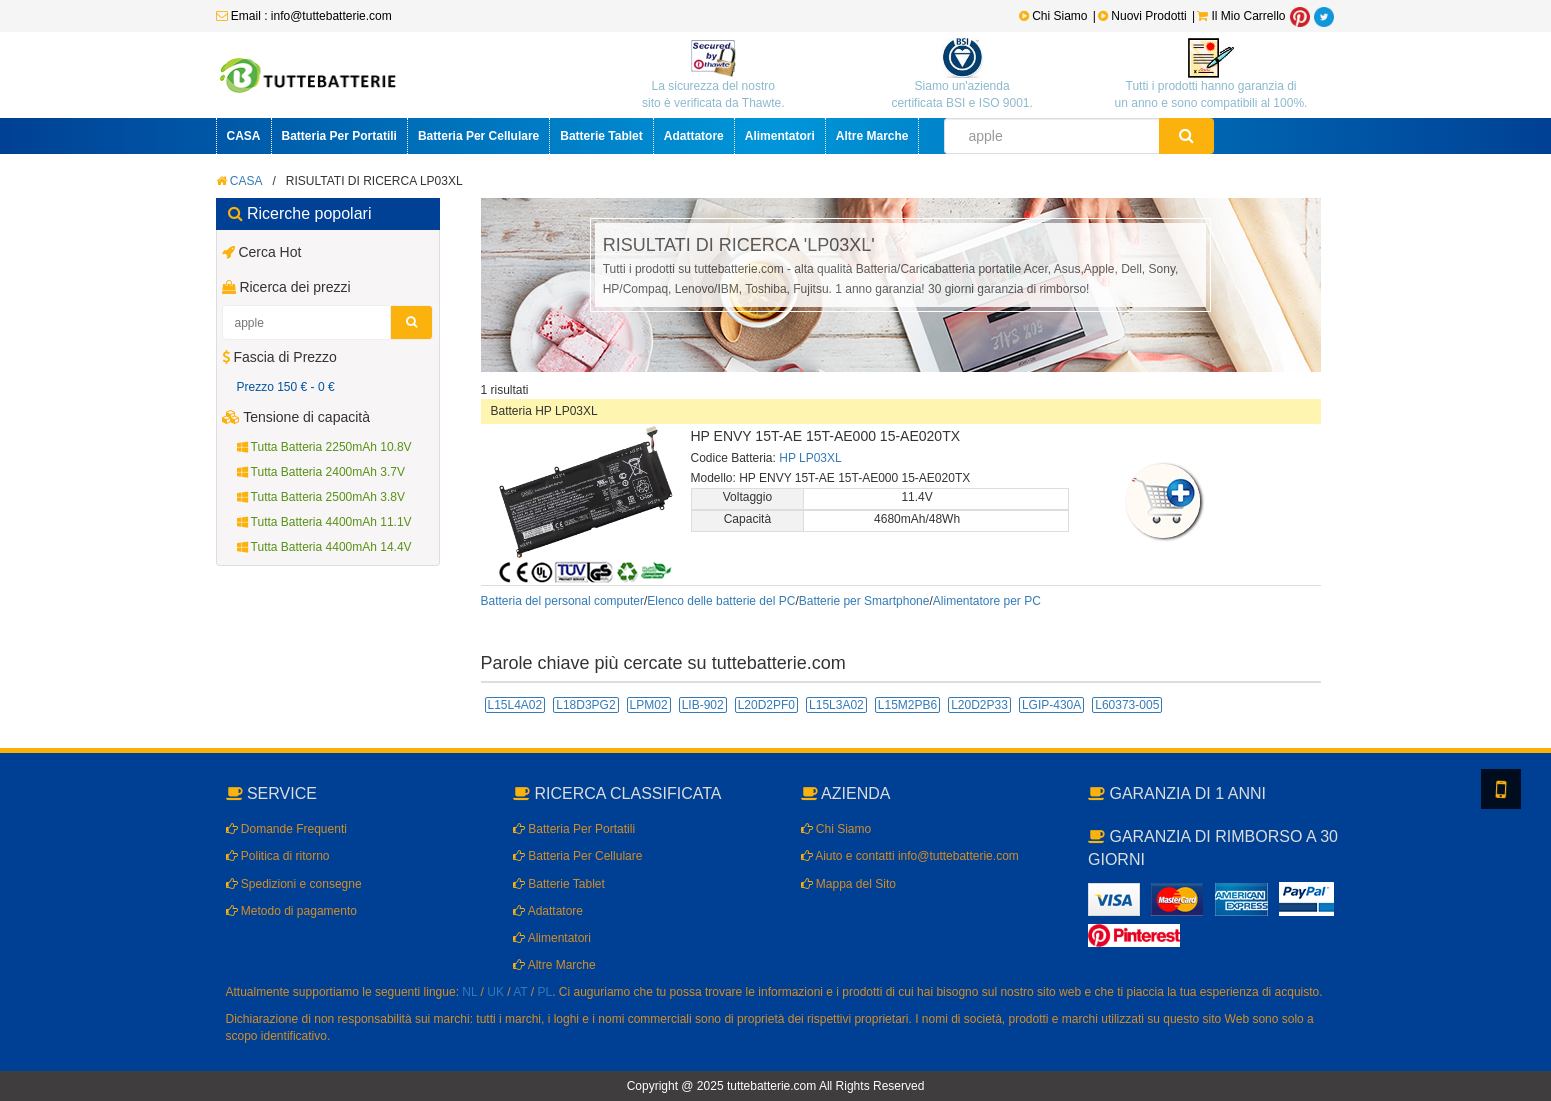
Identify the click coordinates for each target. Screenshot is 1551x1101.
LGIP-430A (1051, 705)
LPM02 (649, 705)
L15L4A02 (515, 705)
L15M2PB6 (907, 705)
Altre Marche (872, 136)
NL (469, 992)
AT (520, 992)
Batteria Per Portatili (339, 136)
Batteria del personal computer (562, 601)
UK (495, 992)
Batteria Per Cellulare (478, 136)
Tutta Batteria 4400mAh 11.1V (324, 522)
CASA (244, 136)
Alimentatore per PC (987, 601)
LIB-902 (703, 705)
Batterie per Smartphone (864, 601)
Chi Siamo (1053, 16)
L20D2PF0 (766, 705)
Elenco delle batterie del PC (721, 601)
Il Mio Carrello (1241, 16)
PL (545, 992)
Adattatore (694, 136)
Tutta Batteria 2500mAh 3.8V (321, 497)
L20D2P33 (979, 705)
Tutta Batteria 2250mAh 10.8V (324, 447)
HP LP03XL (810, 458)
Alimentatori (780, 136)
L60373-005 (1127, 705)
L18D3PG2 (585, 705)
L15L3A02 (836, 705)
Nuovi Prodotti (1144, 16)
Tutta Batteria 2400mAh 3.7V (321, 472)
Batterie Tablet (601, 136)
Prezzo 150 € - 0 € (286, 387)
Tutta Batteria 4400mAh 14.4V (324, 547)
